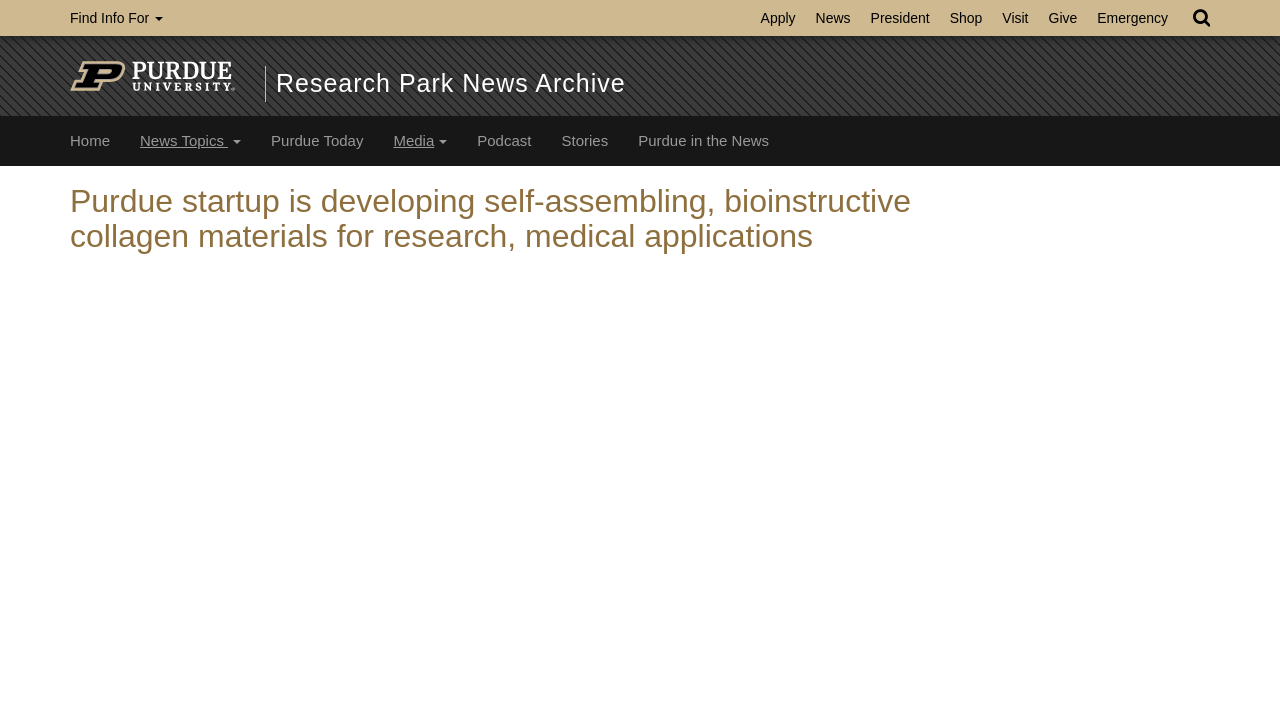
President (900, 18)
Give (1063, 18)
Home (90, 140)
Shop (966, 18)
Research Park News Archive (451, 83)
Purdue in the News (703, 140)
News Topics (190, 140)
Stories (584, 140)
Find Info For (116, 18)
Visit (1015, 18)
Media (420, 140)
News (833, 18)
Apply (778, 18)
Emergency (1132, 18)
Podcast (504, 140)
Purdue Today (317, 140)
